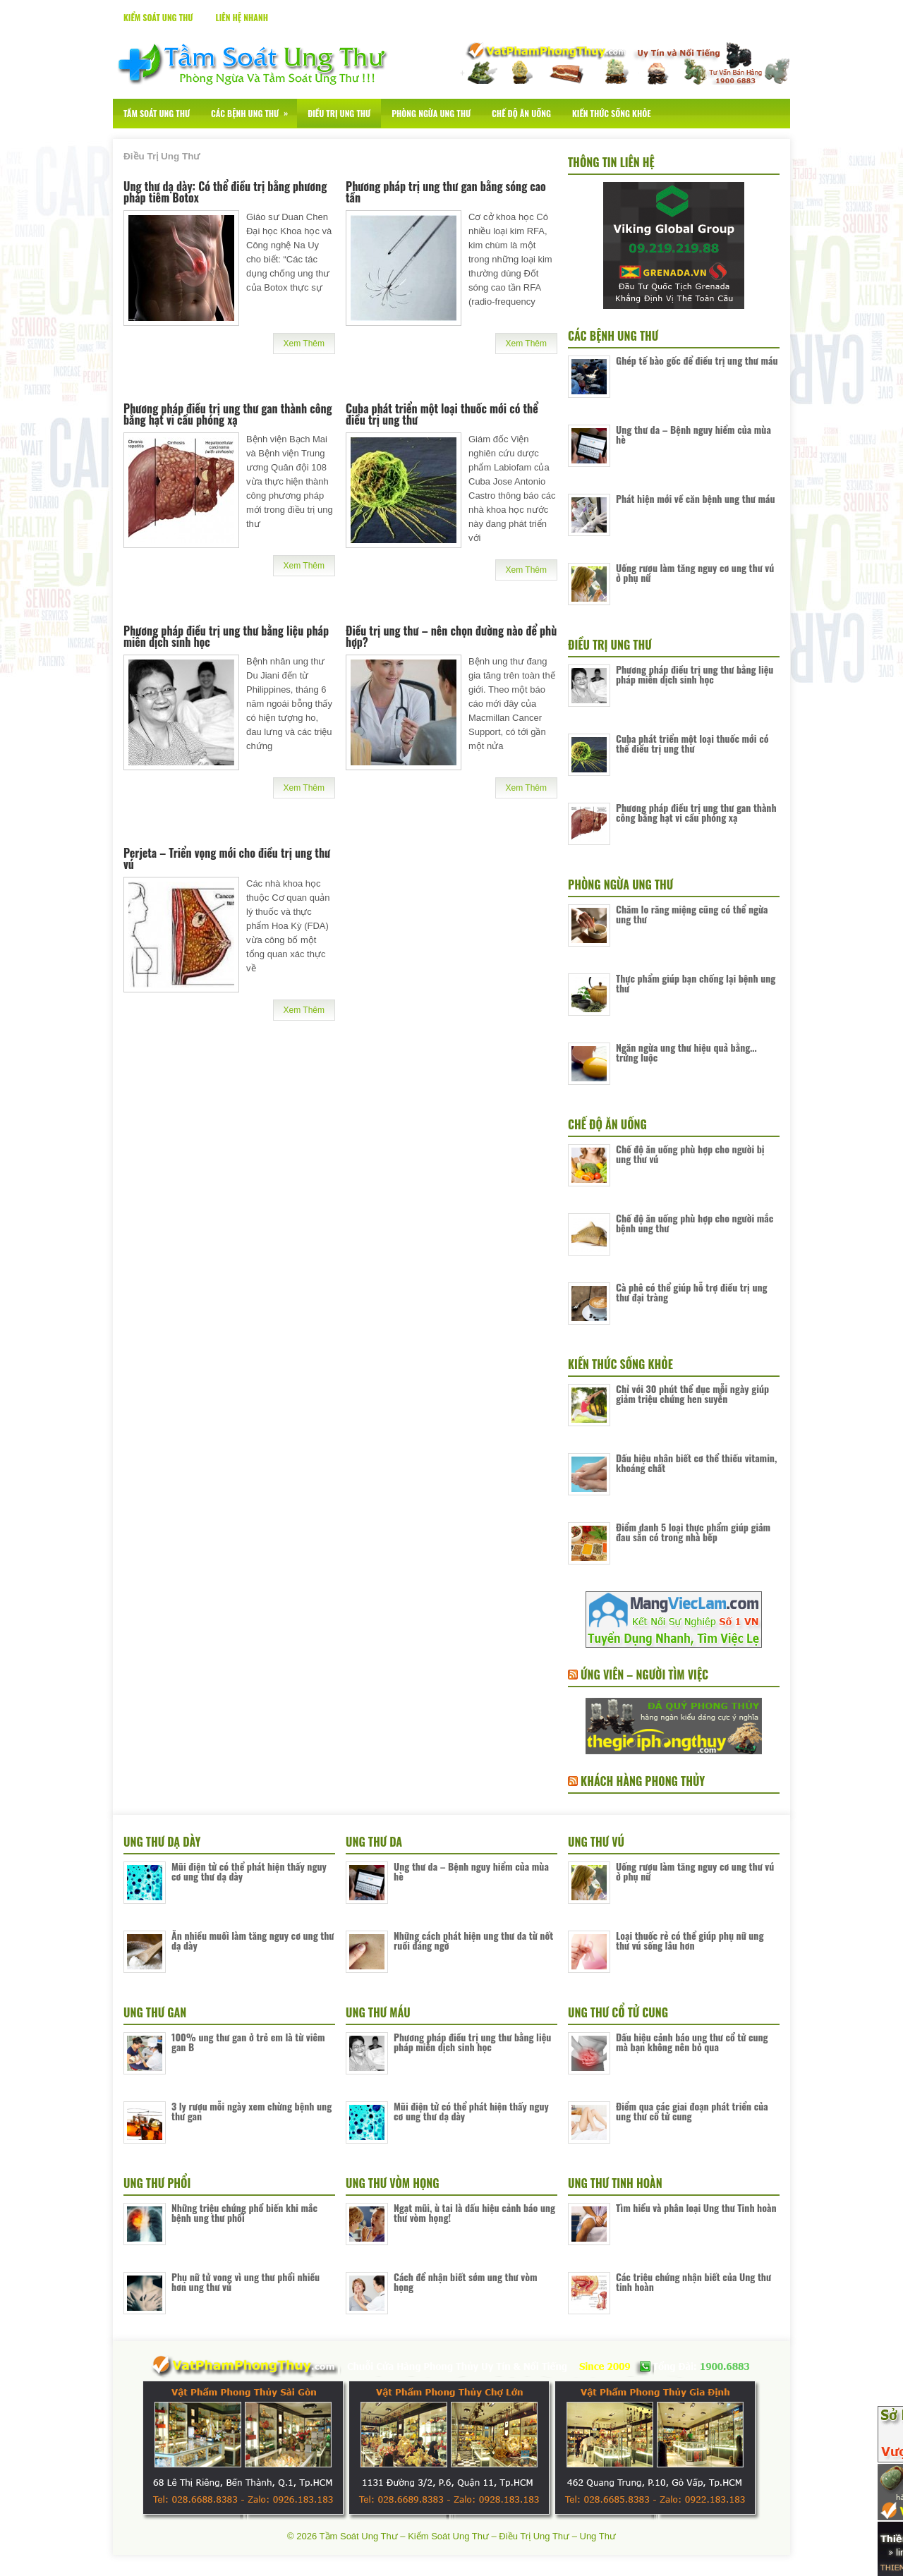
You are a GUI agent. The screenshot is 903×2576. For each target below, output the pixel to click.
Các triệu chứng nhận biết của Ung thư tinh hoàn (693, 2281)
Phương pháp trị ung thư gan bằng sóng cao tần (446, 192)
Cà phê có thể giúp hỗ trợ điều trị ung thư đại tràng (692, 1292)
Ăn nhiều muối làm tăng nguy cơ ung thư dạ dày (252, 1940)
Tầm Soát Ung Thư (156, 113)
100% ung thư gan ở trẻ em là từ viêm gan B (248, 2041)
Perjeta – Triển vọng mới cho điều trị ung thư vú (226, 858)
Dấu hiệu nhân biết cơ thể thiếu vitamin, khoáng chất (696, 1462)
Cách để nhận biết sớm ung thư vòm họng (465, 2281)
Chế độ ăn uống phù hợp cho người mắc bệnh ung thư (694, 1222)
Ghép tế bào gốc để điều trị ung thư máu (697, 360)
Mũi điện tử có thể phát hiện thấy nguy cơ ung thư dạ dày (249, 1871)
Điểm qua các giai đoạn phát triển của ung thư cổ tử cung (692, 2110)
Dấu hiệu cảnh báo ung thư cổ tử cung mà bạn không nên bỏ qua (692, 2041)
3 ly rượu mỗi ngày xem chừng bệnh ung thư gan (251, 2110)
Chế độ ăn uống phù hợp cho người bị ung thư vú (690, 1153)
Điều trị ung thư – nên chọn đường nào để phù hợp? (451, 636)
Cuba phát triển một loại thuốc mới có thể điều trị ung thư (442, 414)
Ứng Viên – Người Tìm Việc (644, 1674)
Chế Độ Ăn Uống (521, 113)
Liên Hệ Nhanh (241, 17)
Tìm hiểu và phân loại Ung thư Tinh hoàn (696, 2207)
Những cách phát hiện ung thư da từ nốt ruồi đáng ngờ (473, 1940)
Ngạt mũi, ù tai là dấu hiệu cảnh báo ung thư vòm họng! (474, 2212)
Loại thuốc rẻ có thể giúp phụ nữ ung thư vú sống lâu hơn (690, 1940)
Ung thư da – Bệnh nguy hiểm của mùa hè (693, 434)
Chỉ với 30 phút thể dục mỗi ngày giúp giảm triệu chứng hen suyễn (692, 1393)
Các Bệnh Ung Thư (254, 109)
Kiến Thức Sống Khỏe (611, 113)
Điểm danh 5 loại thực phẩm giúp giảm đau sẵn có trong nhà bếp (693, 1531)
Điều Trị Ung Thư (339, 113)
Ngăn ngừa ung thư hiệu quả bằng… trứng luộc (686, 1052)
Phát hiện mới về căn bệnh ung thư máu (695, 498)
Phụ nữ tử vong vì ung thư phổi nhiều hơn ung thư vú (245, 2281)
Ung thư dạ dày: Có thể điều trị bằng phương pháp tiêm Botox (225, 192)
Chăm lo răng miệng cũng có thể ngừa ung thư (692, 913)
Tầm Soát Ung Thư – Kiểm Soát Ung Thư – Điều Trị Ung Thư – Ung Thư (468, 2536)
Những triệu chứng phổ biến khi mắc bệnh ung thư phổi (244, 2212)
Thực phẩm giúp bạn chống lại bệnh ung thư (695, 983)
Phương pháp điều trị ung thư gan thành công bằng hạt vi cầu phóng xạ (227, 414)
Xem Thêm (304, 343)
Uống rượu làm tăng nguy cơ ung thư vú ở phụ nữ (695, 572)
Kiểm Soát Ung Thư (158, 17)
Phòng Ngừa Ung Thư (431, 113)
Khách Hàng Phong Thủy (643, 1781)
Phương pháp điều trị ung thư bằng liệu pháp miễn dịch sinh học (226, 636)
